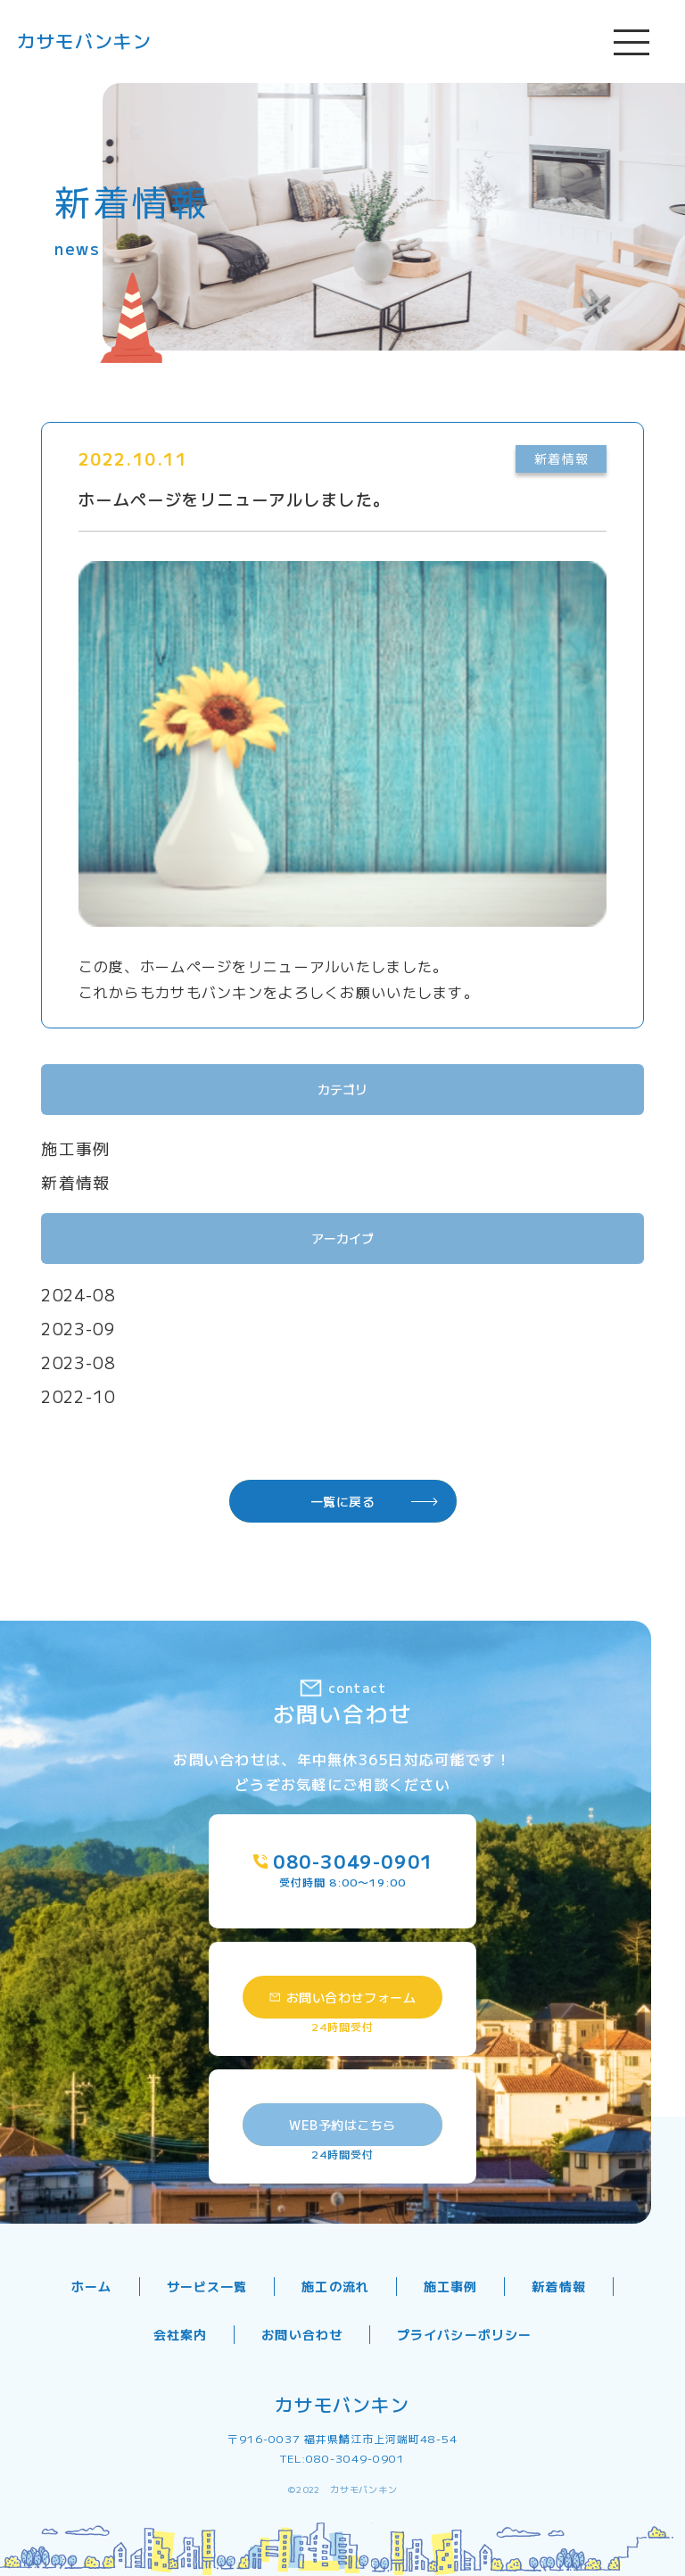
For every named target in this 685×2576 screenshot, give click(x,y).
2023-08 (78, 1362)
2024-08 (78, 1294)
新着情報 (76, 1181)
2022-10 (78, 1396)
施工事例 (76, 1148)
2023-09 (78, 1328)
